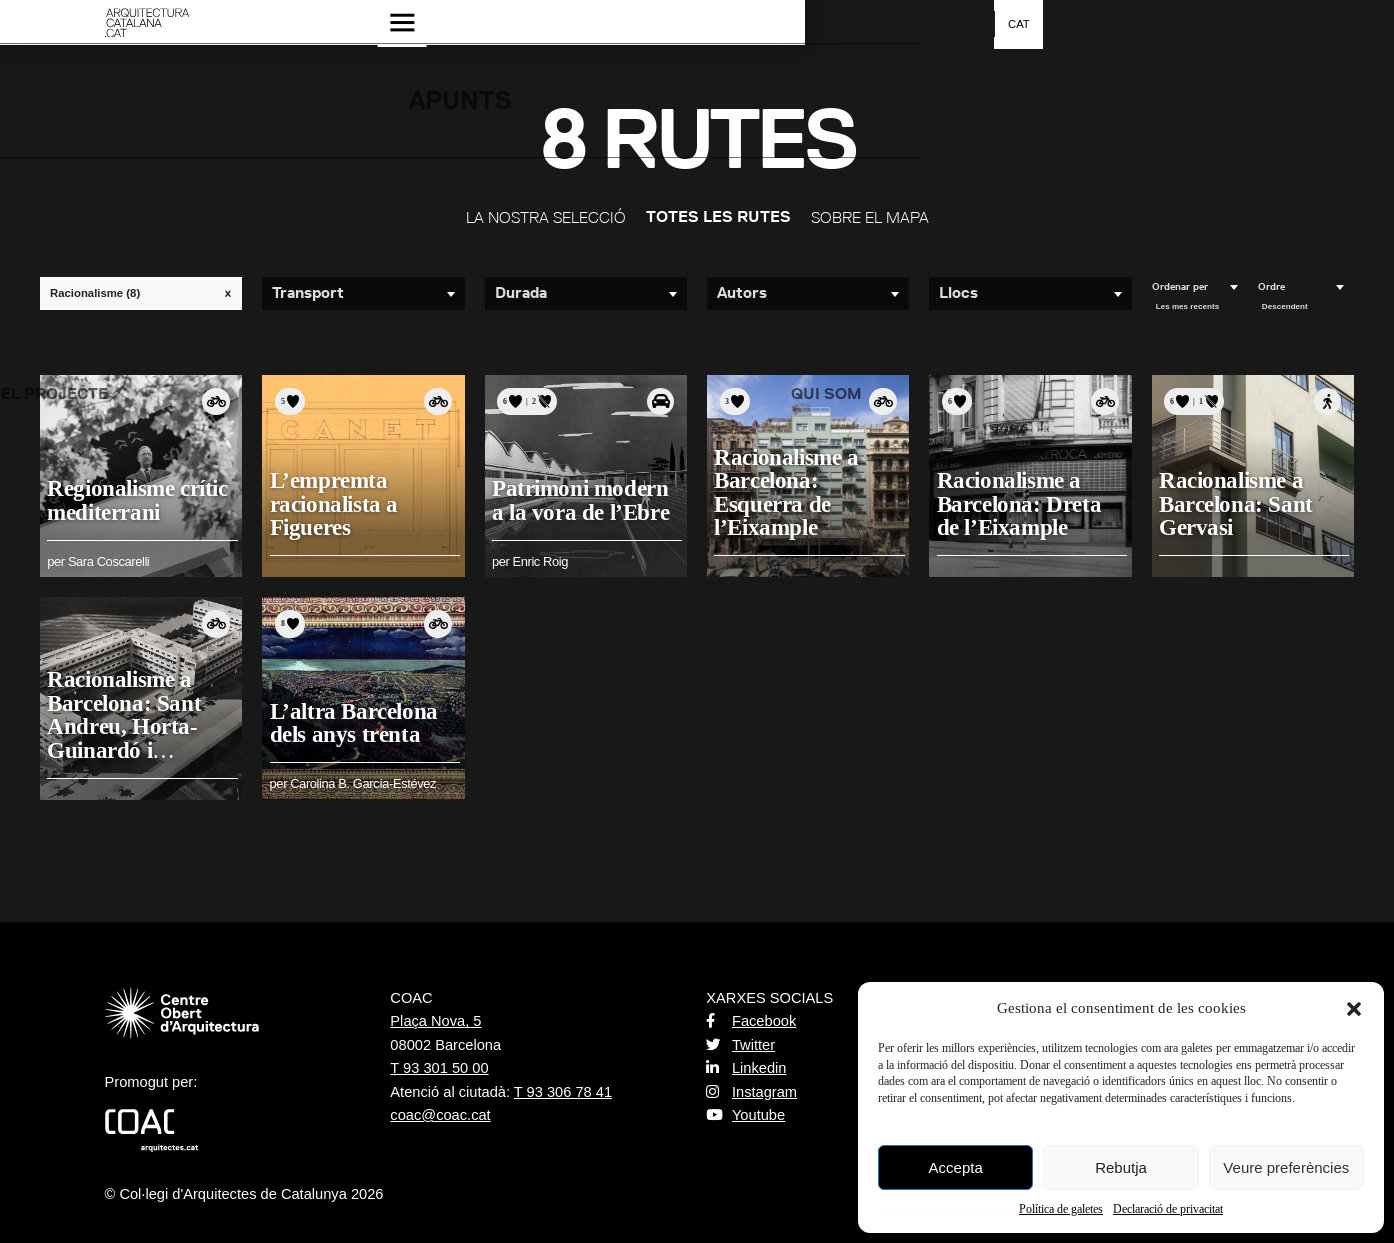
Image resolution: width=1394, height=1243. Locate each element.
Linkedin (746, 1068)
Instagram (751, 1092)
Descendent (1285, 306)
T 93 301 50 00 (439, 1068)
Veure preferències (1286, 1167)
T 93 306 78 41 (563, 1092)
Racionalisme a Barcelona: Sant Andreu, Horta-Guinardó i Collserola (130, 720)
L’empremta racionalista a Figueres (339, 497)
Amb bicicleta (216, 402)
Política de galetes (1061, 1209)
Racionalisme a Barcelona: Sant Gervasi (1241, 497)
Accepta (956, 1167)
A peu (1328, 402)
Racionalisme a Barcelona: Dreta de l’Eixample (1024, 497)
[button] (1354, 1009)
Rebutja (1121, 1167)
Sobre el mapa (870, 217)
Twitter (740, 1045)
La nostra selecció (546, 217)
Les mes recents (1188, 306)
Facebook (751, 1021)
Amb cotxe (661, 402)
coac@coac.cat (440, 1115)
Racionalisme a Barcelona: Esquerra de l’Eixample (792, 486)
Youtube (745, 1115)
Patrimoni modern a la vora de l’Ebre (585, 494)
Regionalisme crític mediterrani (143, 494)
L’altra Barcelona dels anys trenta (359, 716)
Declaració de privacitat (1168, 1209)
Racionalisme (146, 293)
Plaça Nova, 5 (435, 1021)
